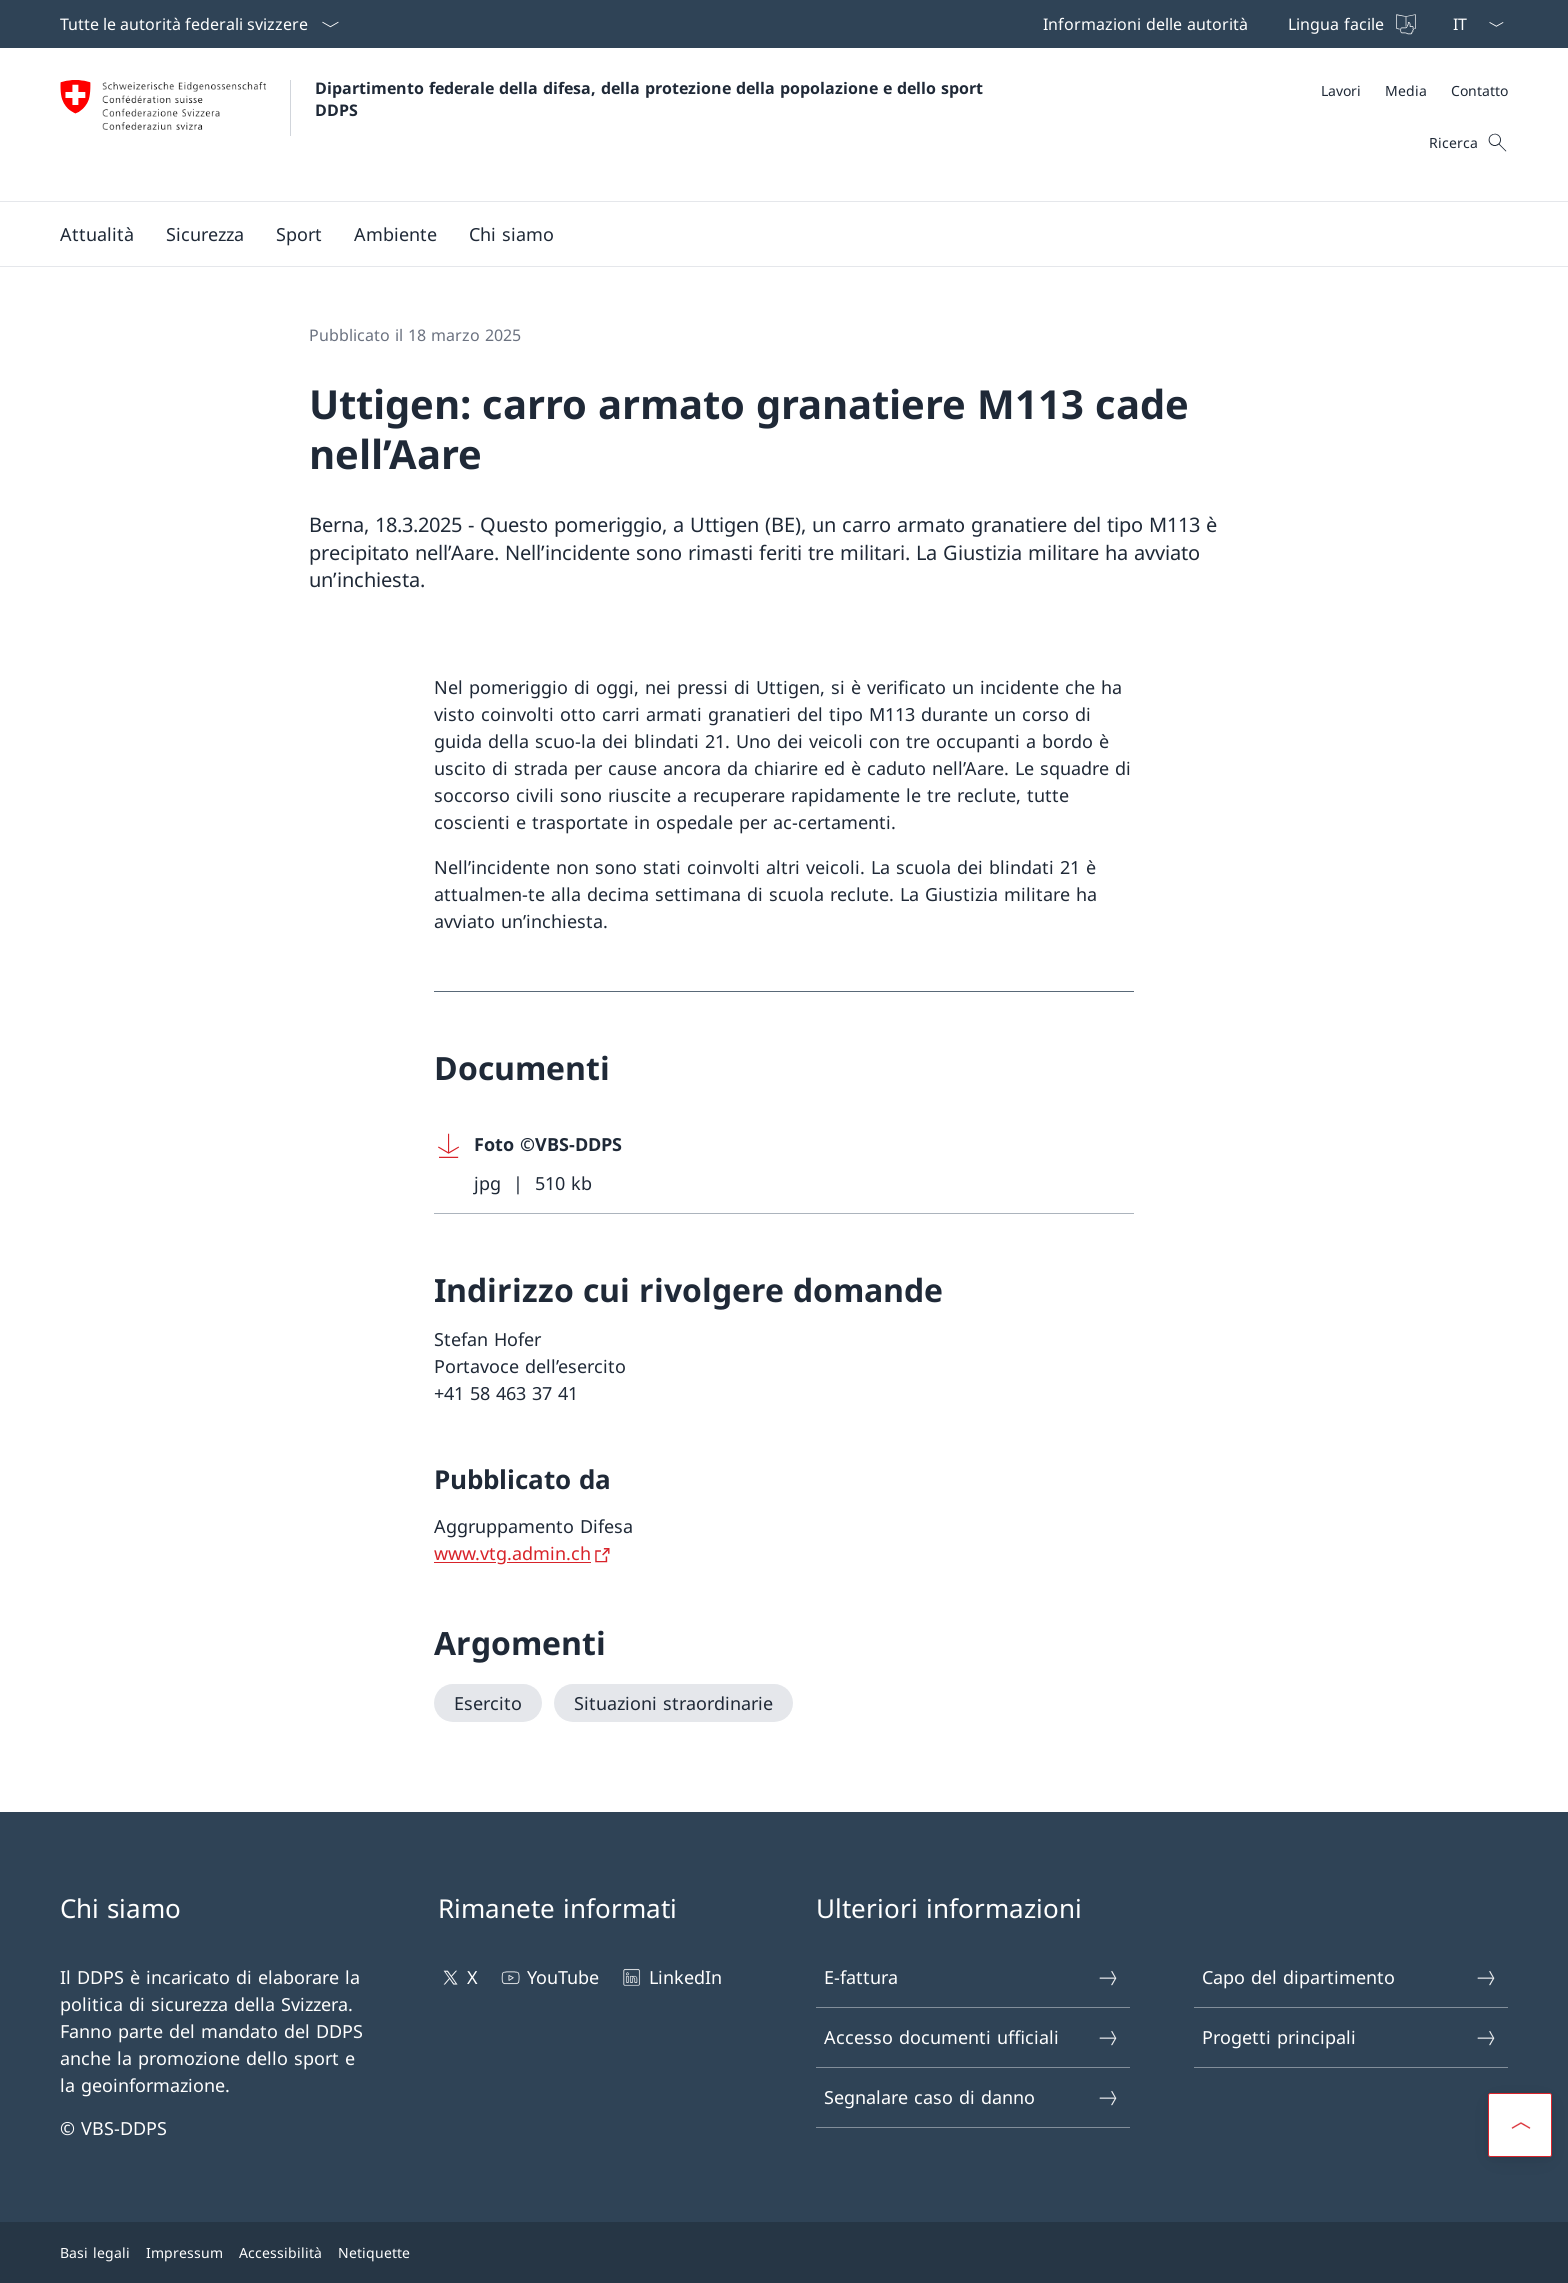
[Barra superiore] (1227, 24)
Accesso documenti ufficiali (972, 2037)
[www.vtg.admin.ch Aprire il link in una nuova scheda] (524, 1553)
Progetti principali (1350, 2037)
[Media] (1406, 90)
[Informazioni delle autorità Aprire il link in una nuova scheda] (1141, 24)
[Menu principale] (768, 234)
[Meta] (1414, 90)
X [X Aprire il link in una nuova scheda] (458, 1977)
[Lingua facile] (1350, 24)
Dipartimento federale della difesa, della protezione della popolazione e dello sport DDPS (651, 99)
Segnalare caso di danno (972, 2097)
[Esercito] (488, 1703)
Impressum (184, 2252)
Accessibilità (280, 2252)
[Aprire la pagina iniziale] (524, 124)
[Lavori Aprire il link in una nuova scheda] (1341, 90)
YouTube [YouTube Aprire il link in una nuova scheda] (548, 1977)
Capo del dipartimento (1350, 1977)
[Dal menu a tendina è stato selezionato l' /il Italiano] (1472, 24)
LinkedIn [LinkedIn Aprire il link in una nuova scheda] (670, 1977)
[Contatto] (1479, 90)
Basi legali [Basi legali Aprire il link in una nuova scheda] (95, 2252)
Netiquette (374, 2252)
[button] (97, 234)
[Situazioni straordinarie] (673, 1703)
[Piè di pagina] (784, 2252)
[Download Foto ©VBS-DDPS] (784, 1164)
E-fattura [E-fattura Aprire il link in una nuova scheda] (972, 1977)
